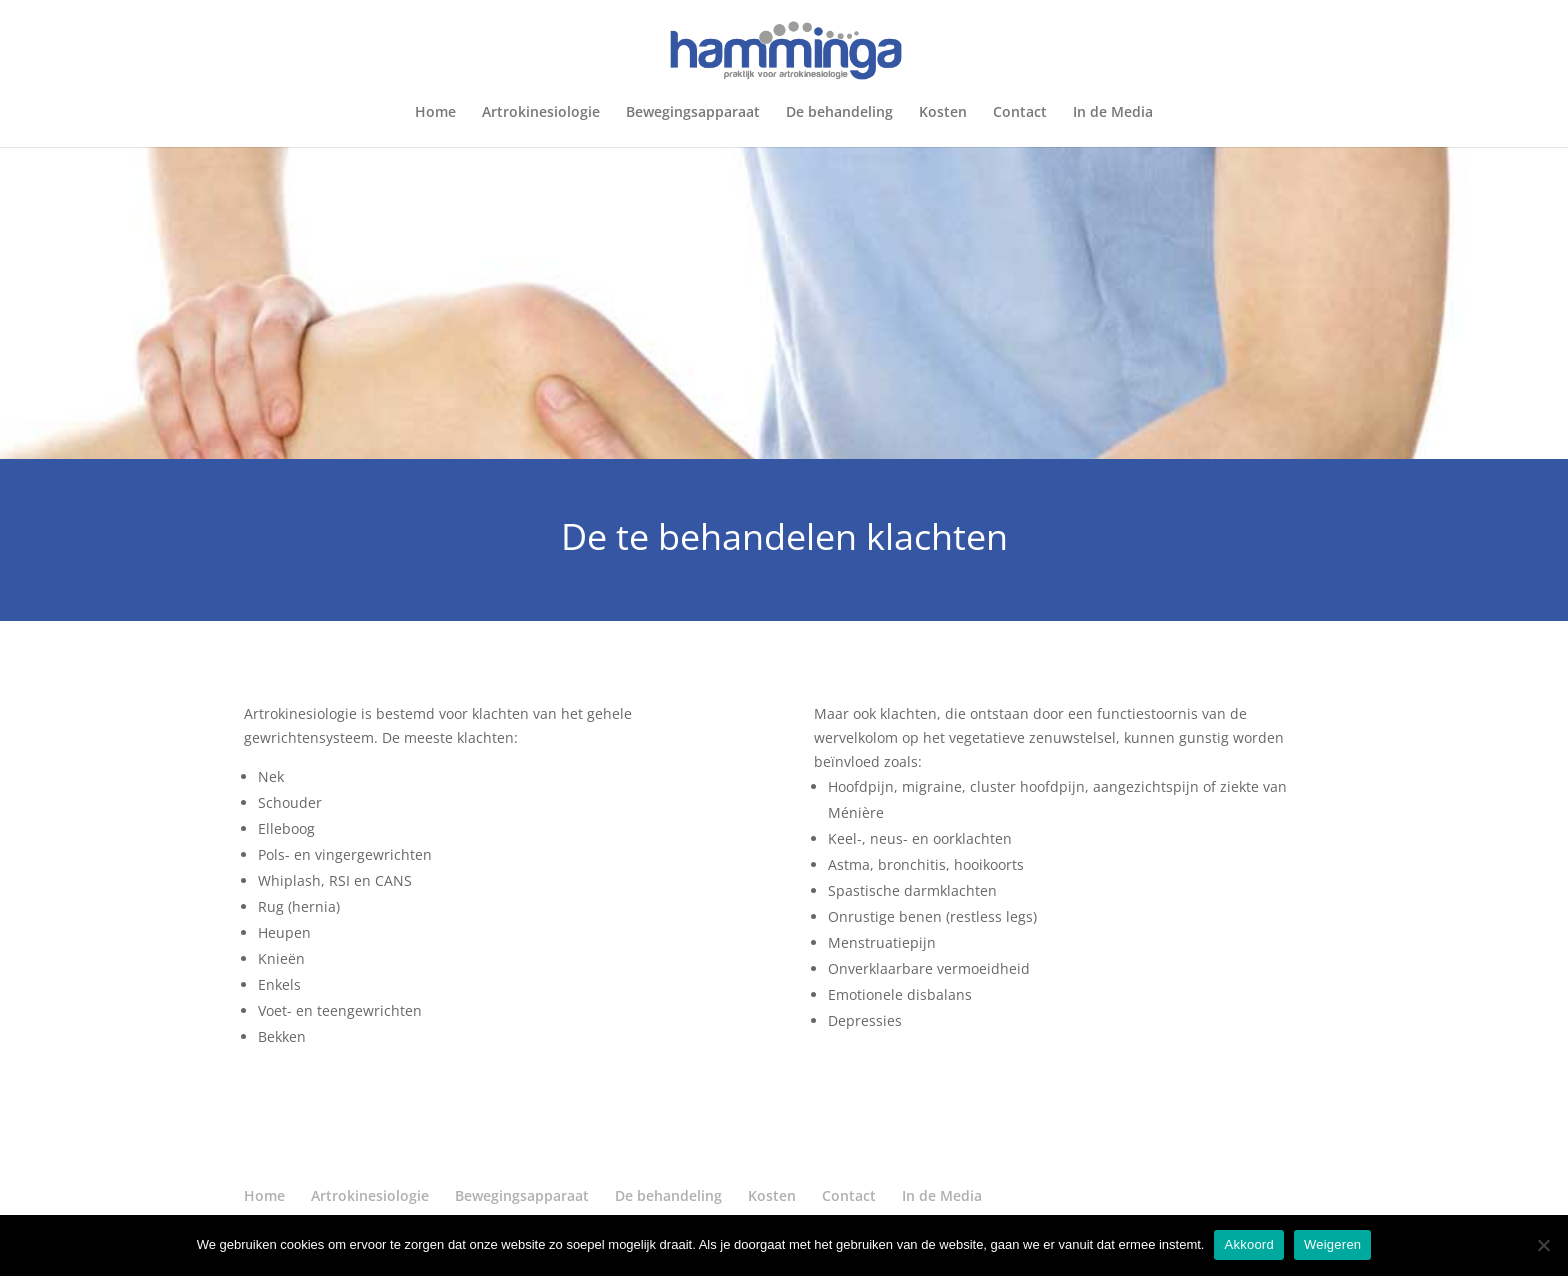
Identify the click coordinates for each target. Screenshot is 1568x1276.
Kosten (943, 113)
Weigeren (1332, 1244)
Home (435, 113)
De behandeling (839, 113)
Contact (1020, 113)
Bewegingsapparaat (693, 113)
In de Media (1113, 113)
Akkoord (1248, 1244)
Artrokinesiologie (541, 113)
